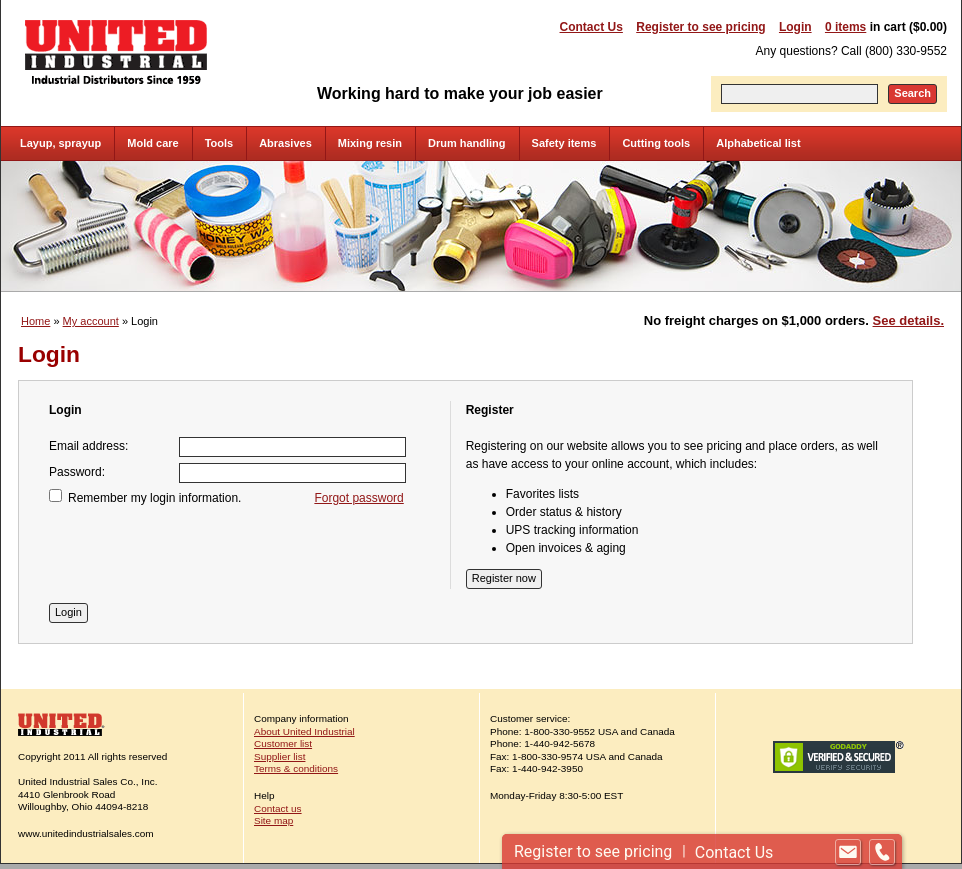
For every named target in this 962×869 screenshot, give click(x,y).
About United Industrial (304, 731)
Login (795, 27)
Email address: (88, 446)
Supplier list (279, 756)
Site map (273, 820)
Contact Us (591, 27)
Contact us (278, 808)
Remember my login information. (154, 498)
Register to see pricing (700, 27)
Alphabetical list (758, 143)
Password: (77, 472)
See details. (908, 320)
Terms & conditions (296, 768)
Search (912, 93)
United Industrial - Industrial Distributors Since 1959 (116, 52)
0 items (845, 27)
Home (35, 321)
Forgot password (358, 498)
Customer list (283, 743)
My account (91, 321)
